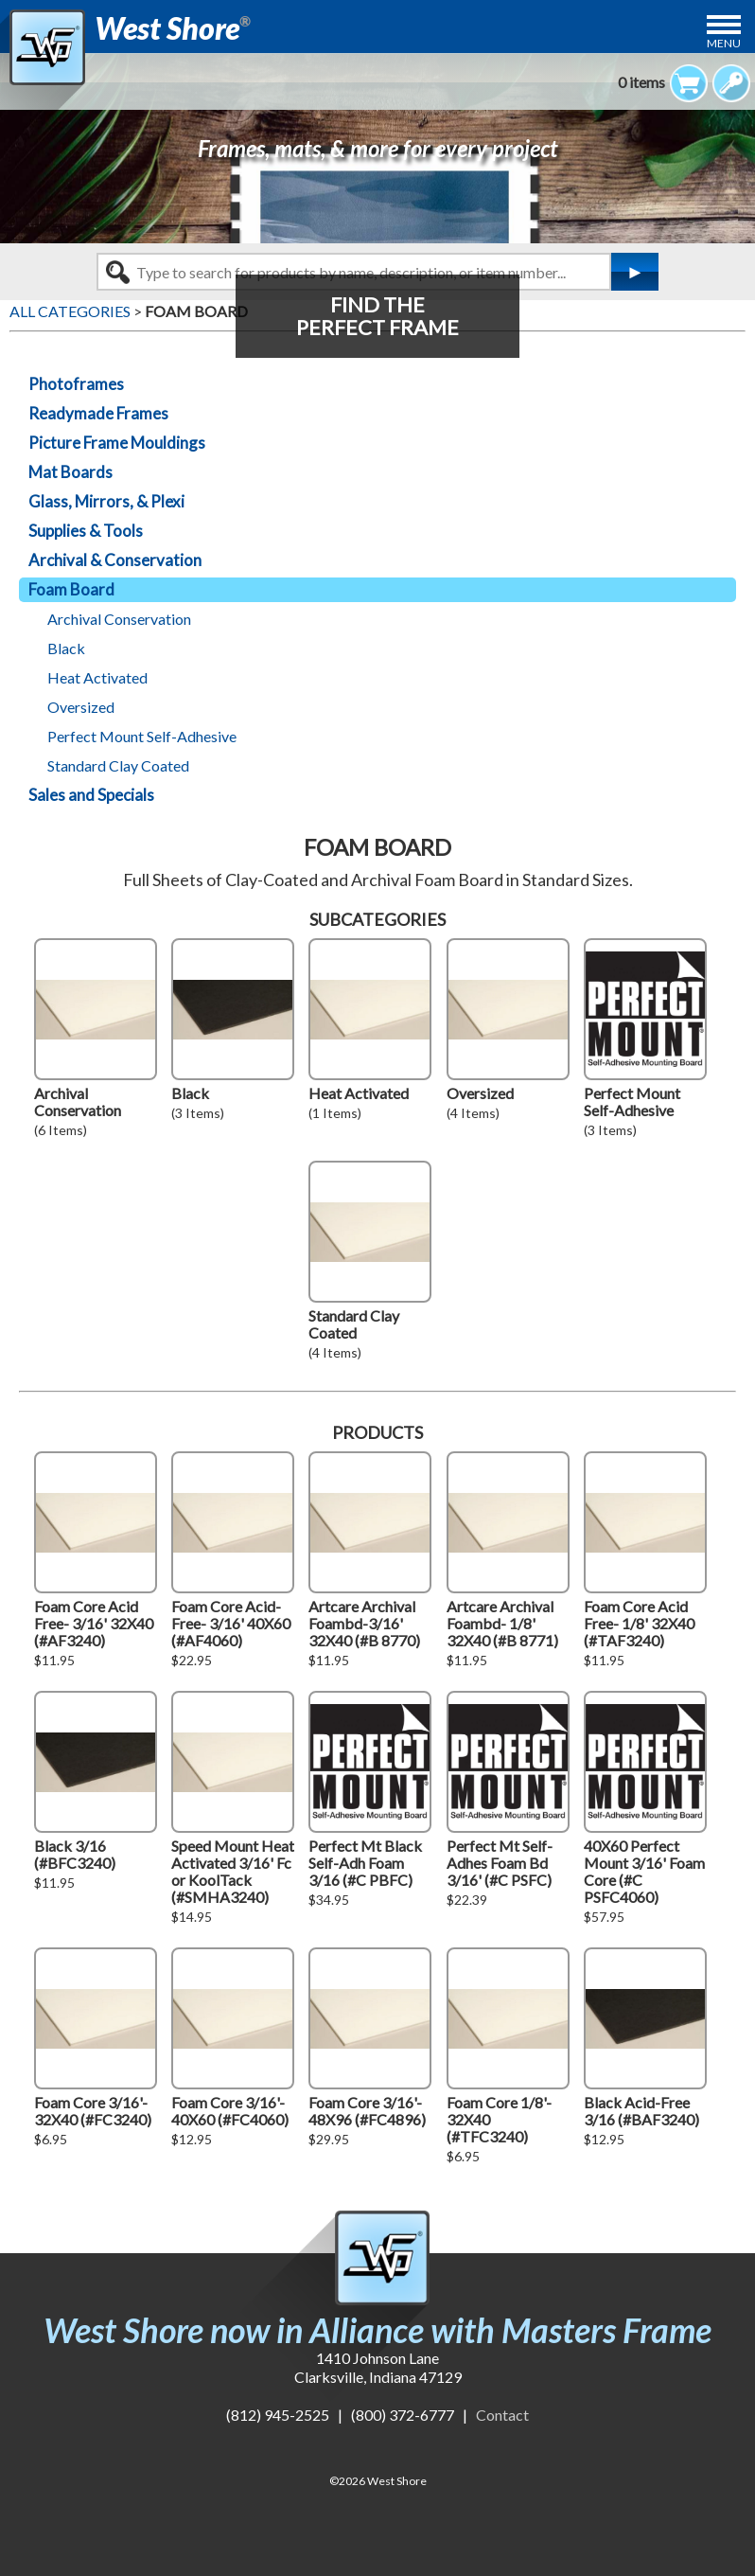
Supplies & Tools (85, 531)
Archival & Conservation (115, 560)
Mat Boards (70, 472)
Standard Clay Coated (118, 765)
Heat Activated (97, 677)
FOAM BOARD (196, 311)
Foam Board (71, 589)
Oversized (80, 707)
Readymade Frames (98, 413)
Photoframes (76, 384)
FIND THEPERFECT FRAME (377, 316)
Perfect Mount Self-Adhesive (142, 736)
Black (66, 648)
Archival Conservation (119, 619)
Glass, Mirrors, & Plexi (106, 501)
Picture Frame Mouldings (116, 443)
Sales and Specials (91, 795)
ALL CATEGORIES (70, 311)
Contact (502, 2415)
